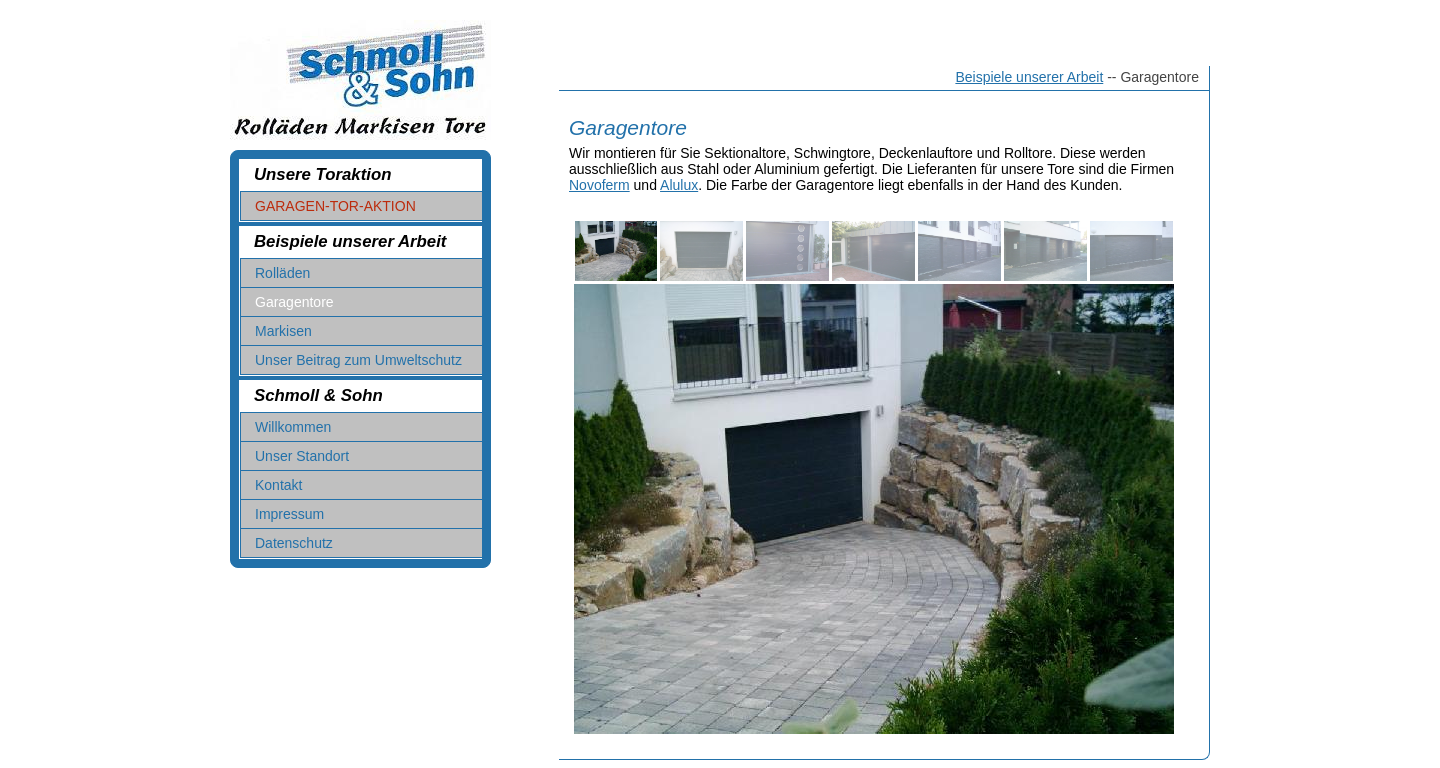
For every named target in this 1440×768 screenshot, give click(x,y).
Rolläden (282, 273)
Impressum (289, 514)
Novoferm (599, 185)
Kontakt (278, 485)
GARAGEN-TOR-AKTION (335, 206)
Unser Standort (302, 456)
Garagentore (294, 302)
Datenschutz (294, 543)
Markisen (283, 331)
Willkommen (293, 427)
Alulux (679, 185)
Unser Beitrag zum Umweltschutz (358, 360)
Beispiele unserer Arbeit (1029, 77)
